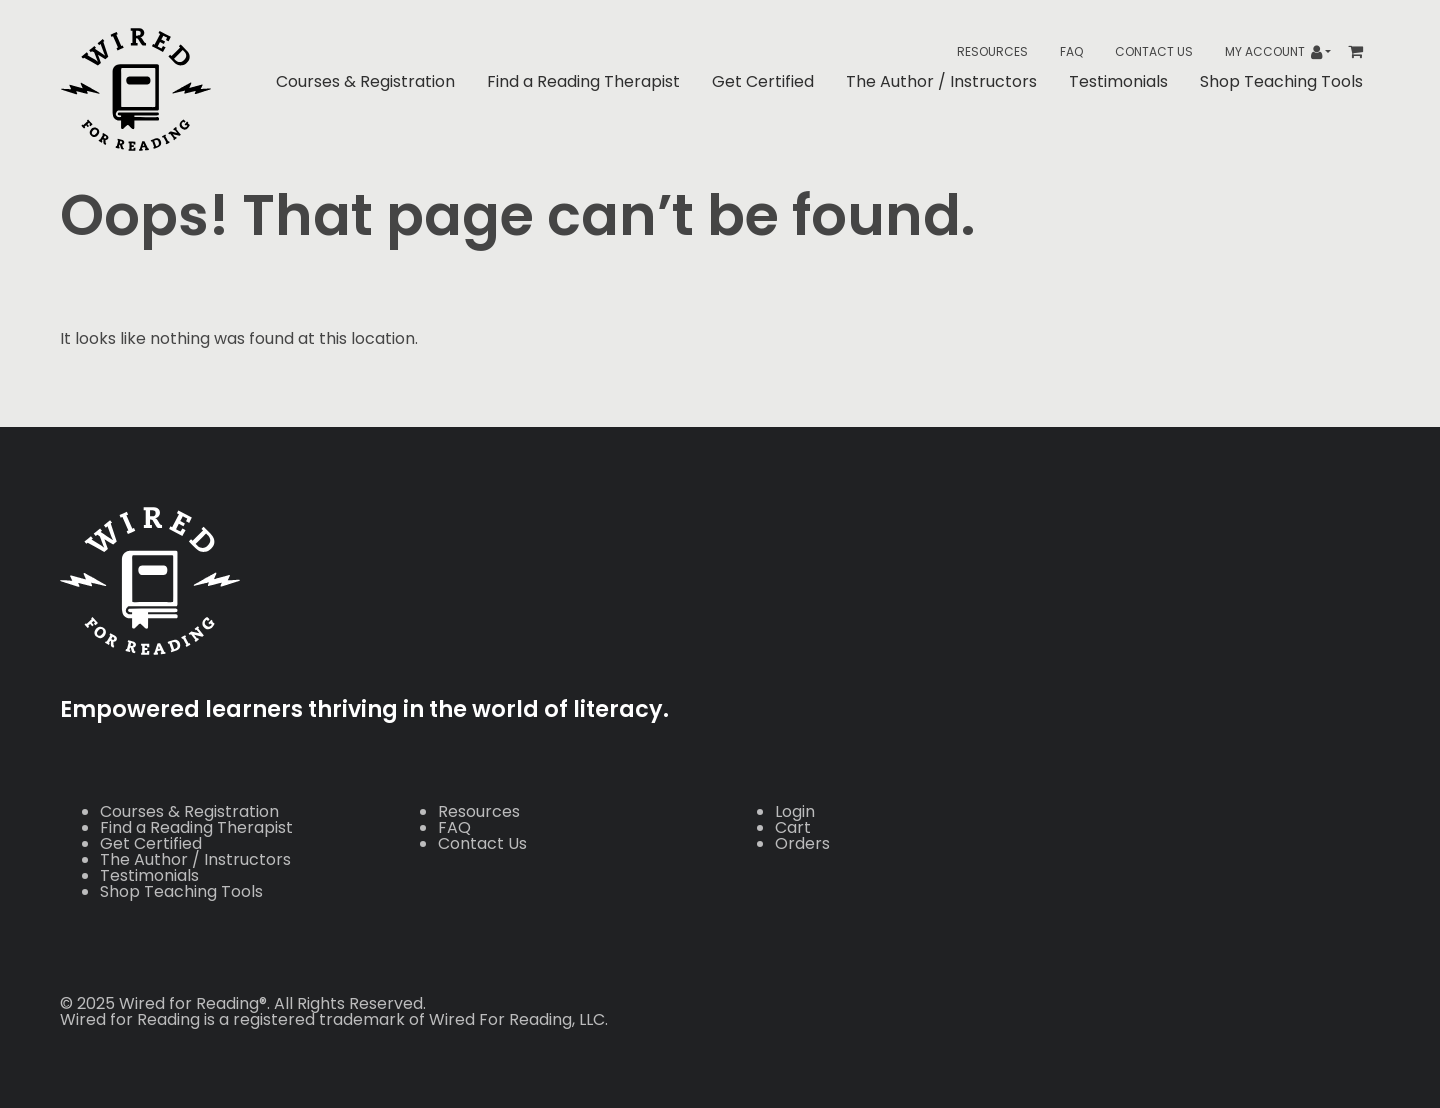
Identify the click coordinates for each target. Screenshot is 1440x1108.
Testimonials (1118, 81)
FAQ (1071, 51)
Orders (802, 843)
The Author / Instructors (941, 81)
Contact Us (1154, 51)
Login (795, 811)
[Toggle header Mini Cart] (1363, 52)
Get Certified (763, 81)
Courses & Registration (365, 81)
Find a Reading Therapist (583, 81)
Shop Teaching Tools (1281, 81)
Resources (992, 51)
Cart (793, 827)
